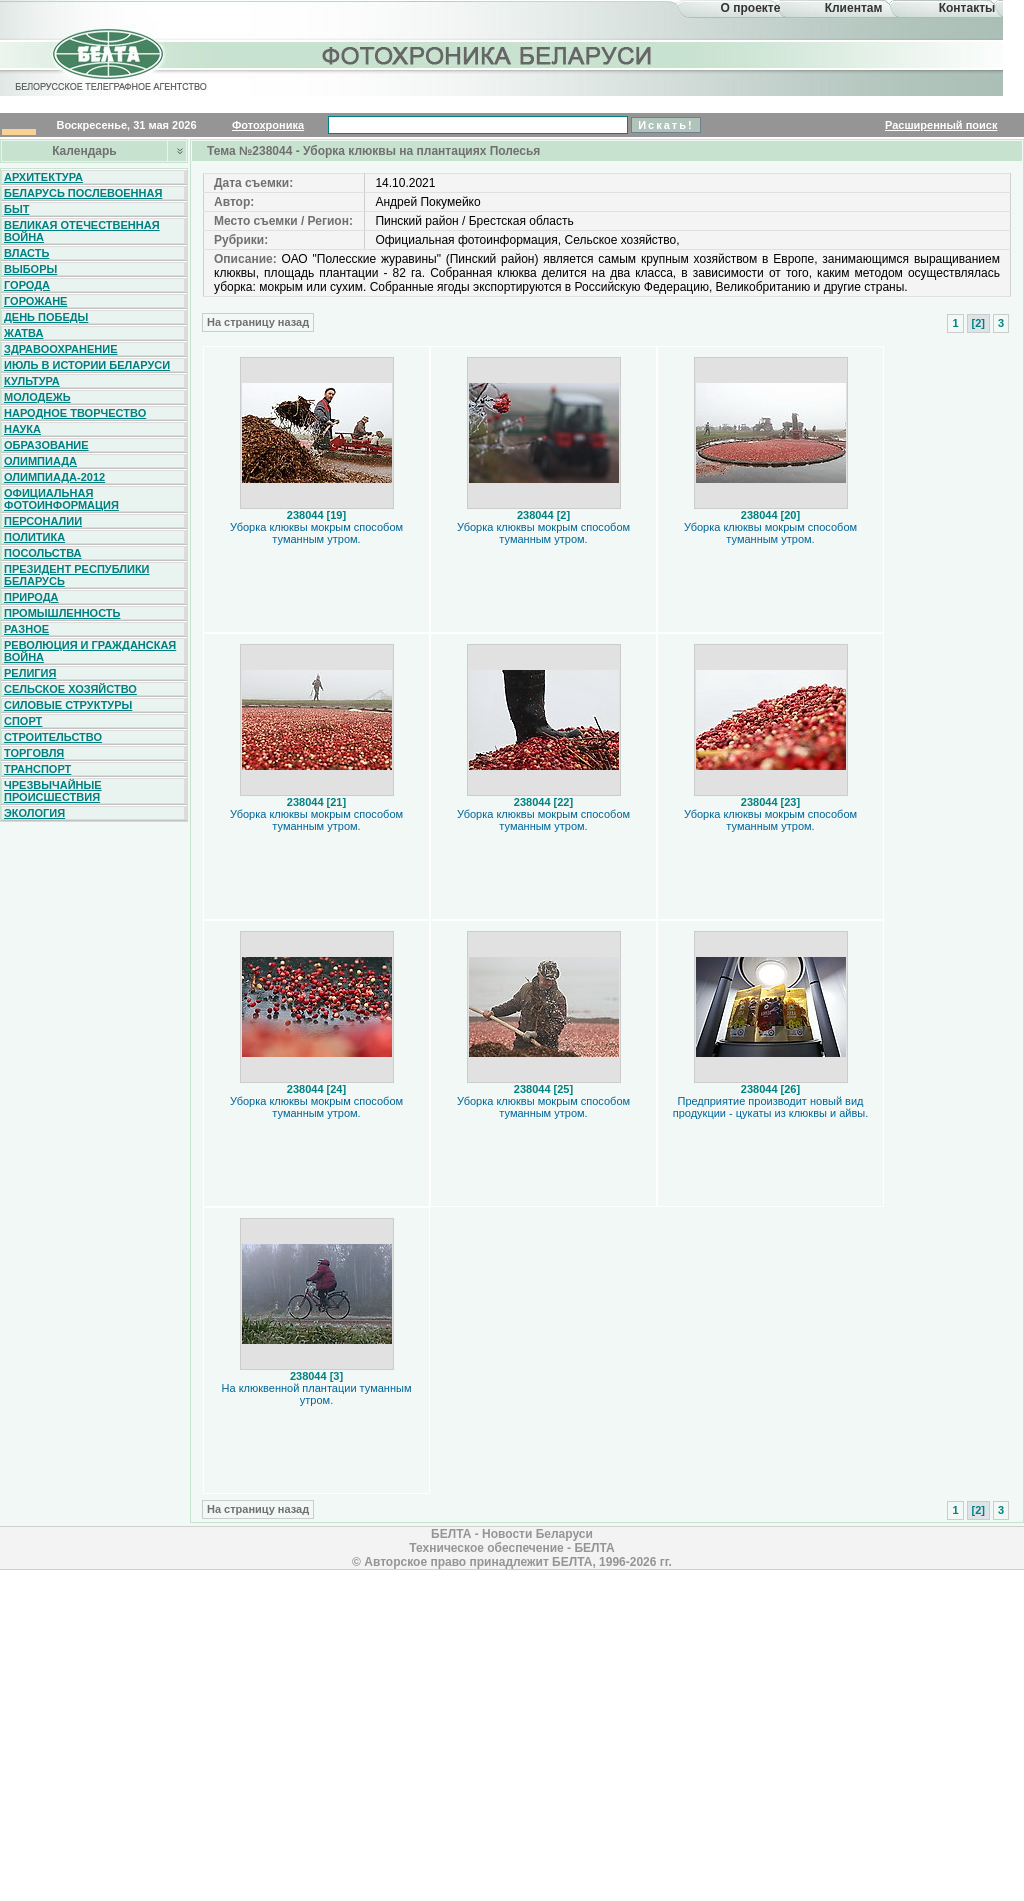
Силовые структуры (68, 705)
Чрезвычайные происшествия (53, 791)
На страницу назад (258, 322)
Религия (30, 673)
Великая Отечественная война (82, 231)
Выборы (30, 269)
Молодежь (37, 397)
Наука (22, 429)
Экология (34, 813)
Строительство (53, 737)
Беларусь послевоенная (83, 193)
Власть (26, 253)
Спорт (23, 721)
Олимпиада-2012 (54, 477)
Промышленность (62, 613)
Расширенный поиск (941, 125)
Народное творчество (75, 413)
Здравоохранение (61, 349)
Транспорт (37, 769)
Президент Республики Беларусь (77, 575)
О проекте (751, 8)
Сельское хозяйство (70, 689)
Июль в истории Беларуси (87, 365)
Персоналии (43, 521)
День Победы (46, 317)
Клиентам (854, 8)
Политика (34, 537)
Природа (31, 597)
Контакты (967, 8)
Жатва (23, 333)
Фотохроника (268, 125)
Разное (26, 629)
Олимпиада (40, 461)
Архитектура (43, 177)
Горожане (35, 301)
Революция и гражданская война (90, 651)
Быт (16, 209)
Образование (46, 445)
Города (27, 285)
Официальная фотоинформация (61, 499)
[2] (978, 323)
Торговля (34, 753)
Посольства (43, 553)
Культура (32, 381)
